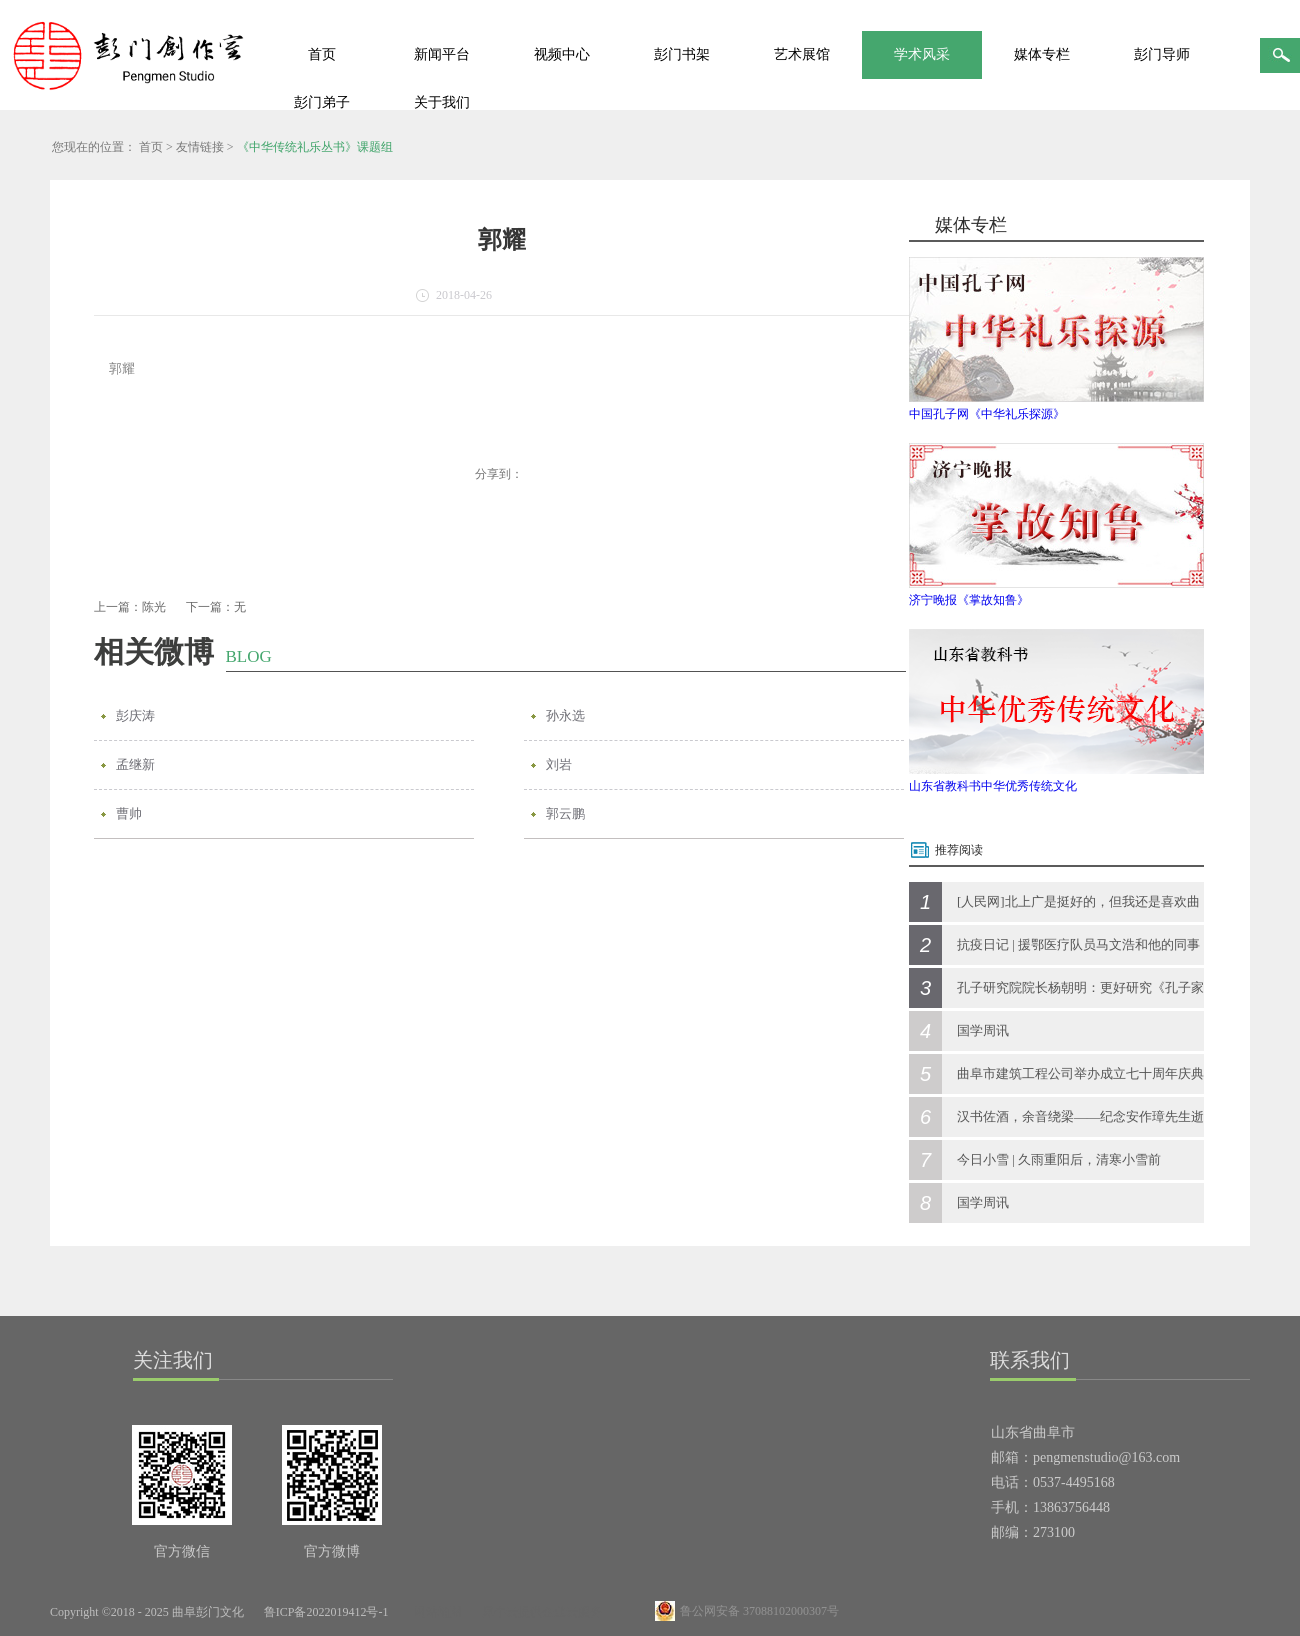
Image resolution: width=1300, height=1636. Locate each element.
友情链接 (200, 147)
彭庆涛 (135, 715)
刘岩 (559, 764)
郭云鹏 (565, 813)
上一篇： (130, 607)
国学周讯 (983, 1030)
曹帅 (129, 813)
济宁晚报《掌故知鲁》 (969, 600)
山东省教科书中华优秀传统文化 (993, 786)
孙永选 (565, 715)
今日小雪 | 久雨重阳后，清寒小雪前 (1059, 1159)
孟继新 (135, 764)
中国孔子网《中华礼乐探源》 (987, 414)
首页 (322, 54)
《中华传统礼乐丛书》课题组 (315, 147)
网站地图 (435, 1612)
